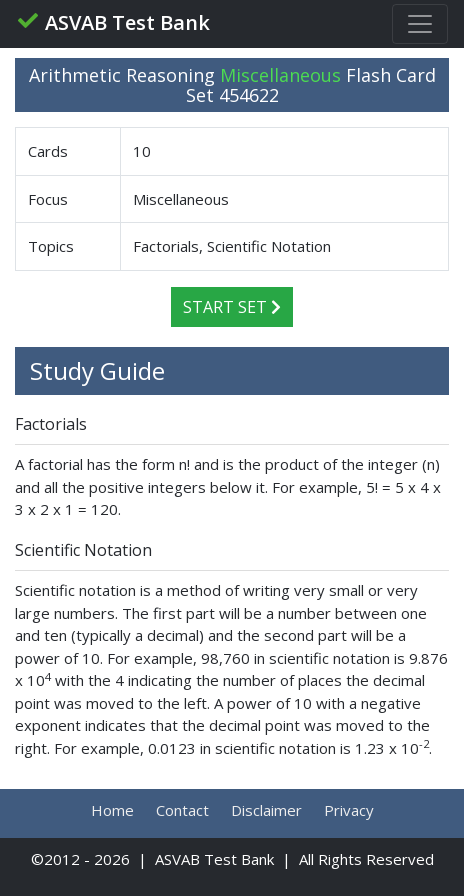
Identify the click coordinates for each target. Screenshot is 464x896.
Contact (182, 810)
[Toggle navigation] (420, 24)
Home (112, 810)
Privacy (349, 810)
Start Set (232, 307)
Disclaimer (266, 810)
